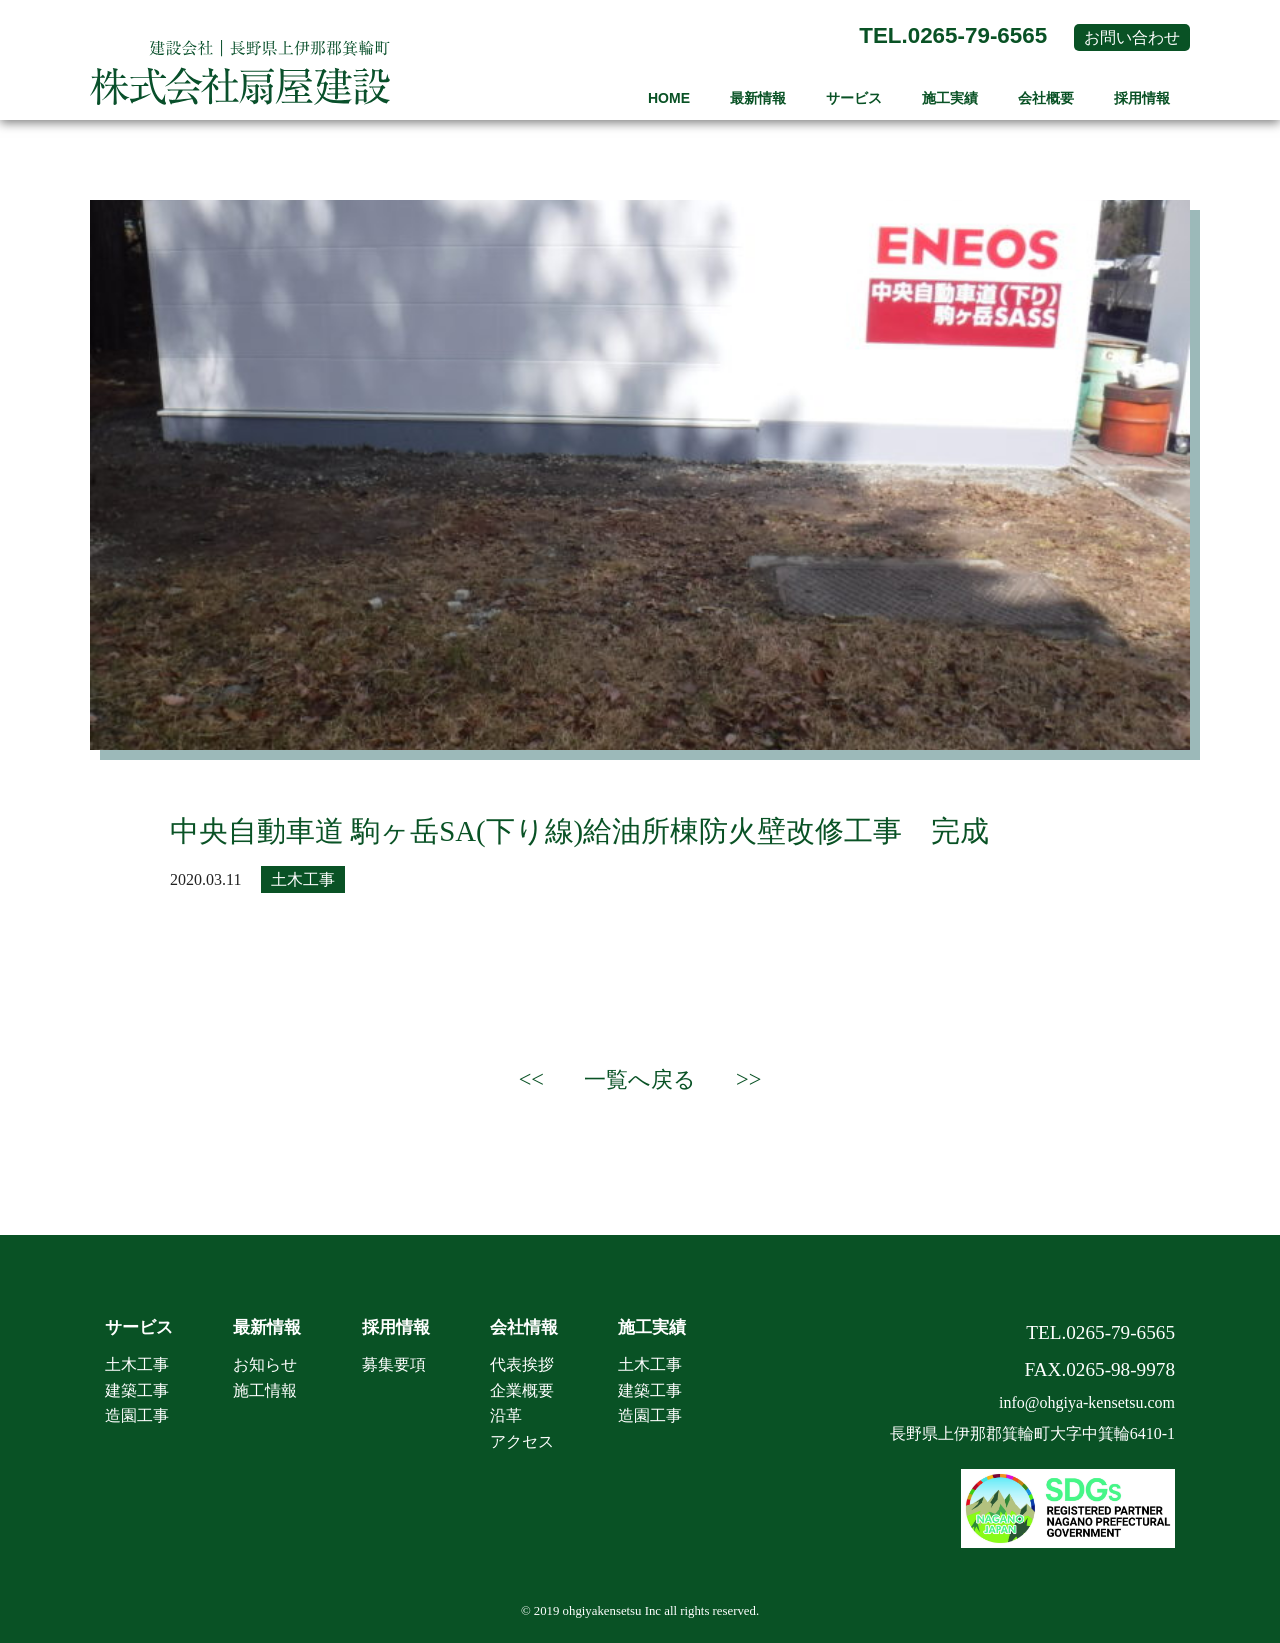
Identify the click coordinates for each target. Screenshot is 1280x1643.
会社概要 (1046, 98)
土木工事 (303, 879)
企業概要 (522, 1390)
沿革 (506, 1415)
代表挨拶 (522, 1364)
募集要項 (394, 1364)
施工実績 (950, 98)
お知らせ (265, 1364)
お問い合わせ (1132, 37)
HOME (669, 98)
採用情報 (1142, 98)
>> (748, 1079)
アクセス (522, 1441)
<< (531, 1079)
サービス (854, 98)
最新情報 (758, 98)
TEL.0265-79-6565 (953, 35)
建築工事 (137, 1390)
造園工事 (137, 1415)
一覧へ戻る (640, 1079)
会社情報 (524, 1327)
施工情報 (265, 1390)
